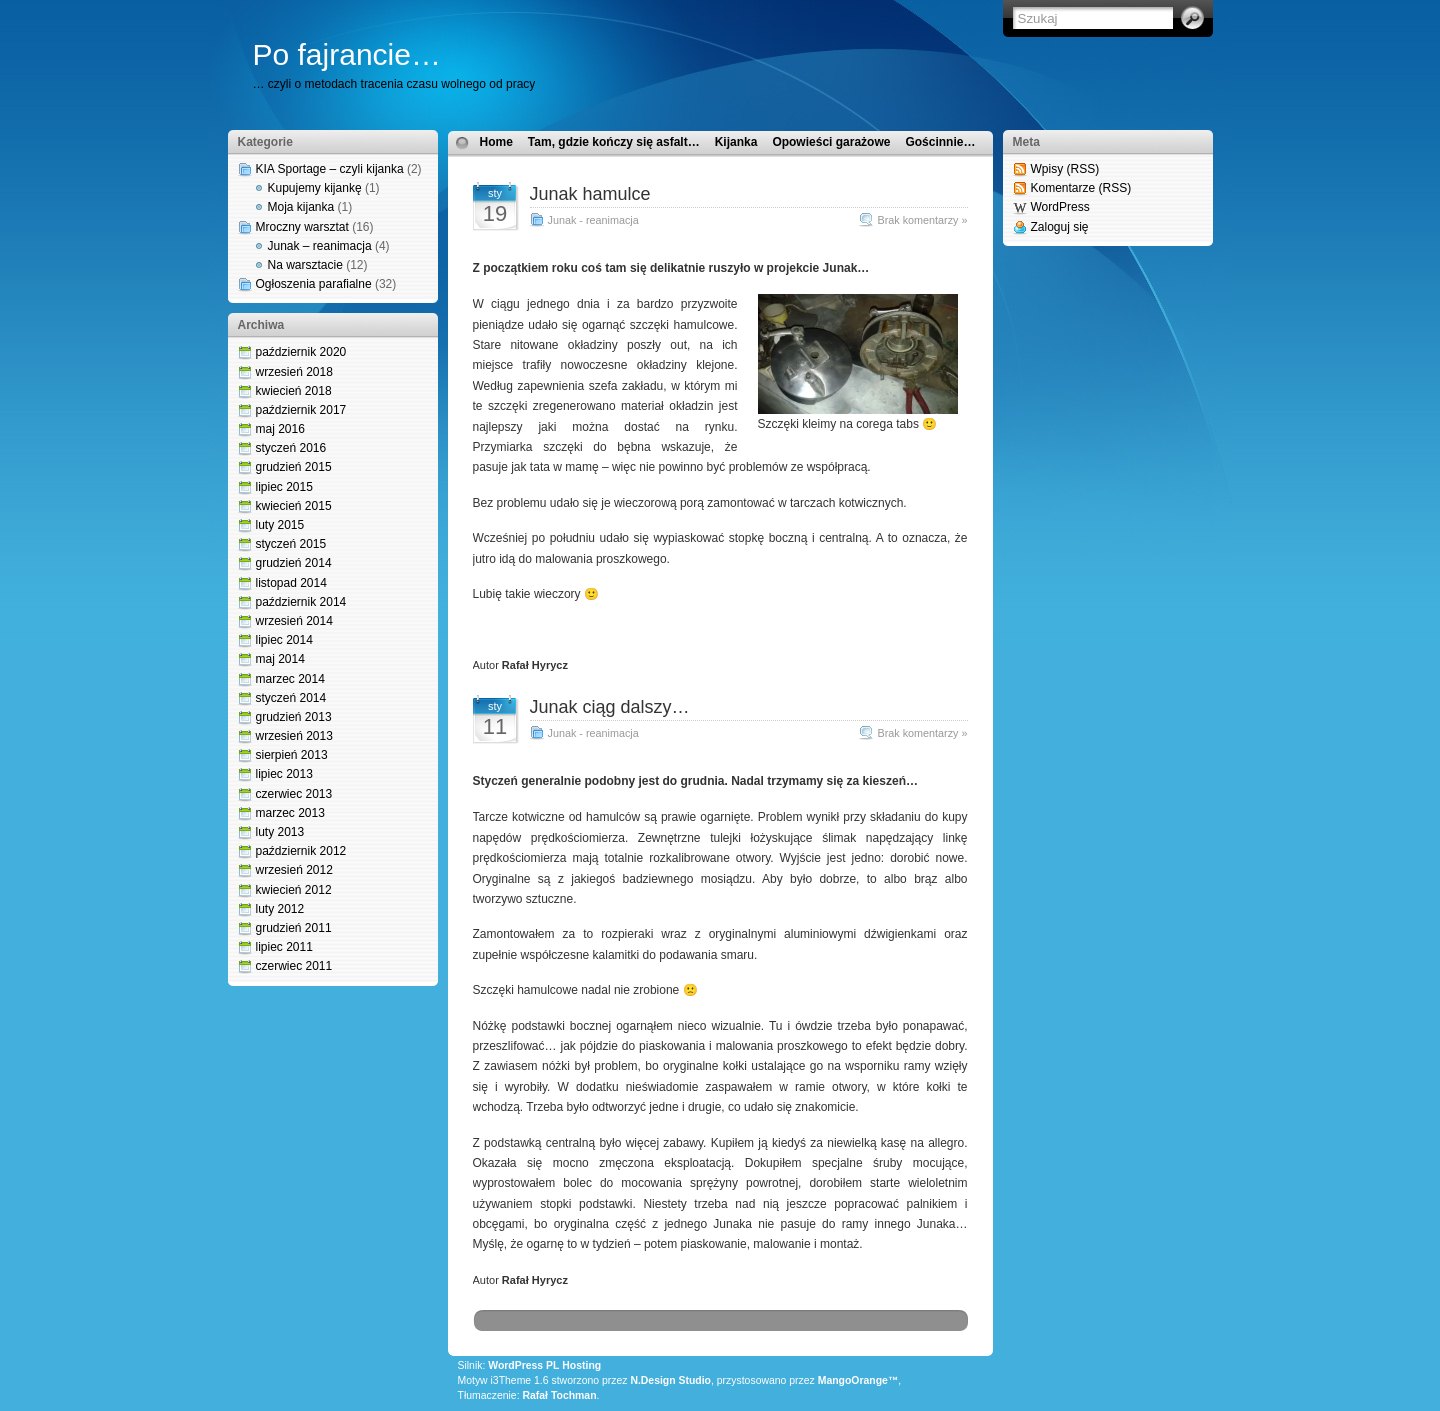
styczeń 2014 (291, 698)
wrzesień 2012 (294, 870)
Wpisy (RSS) (1065, 169)
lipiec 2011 (284, 947)
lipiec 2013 (284, 774)
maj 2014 (280, 659)
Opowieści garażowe (831, 142)
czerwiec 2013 (294, 794)
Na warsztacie (305, 265)
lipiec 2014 (284, 640)
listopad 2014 (291, 583)
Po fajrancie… (347, 54)
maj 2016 (280, 429)
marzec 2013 (290, 813)
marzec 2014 (290, 679)
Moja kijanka (301, 207)
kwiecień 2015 (294, 506)
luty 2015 (280, 525)
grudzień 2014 (294, 563)
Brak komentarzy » (922, 220)
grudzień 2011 (294, 928)
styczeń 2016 (291, 448)
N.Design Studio (670, 1380)
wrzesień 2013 (294, 736)
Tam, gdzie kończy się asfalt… (614, 142)
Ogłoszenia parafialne (314, 284)
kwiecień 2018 (294, 391)
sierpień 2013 (292, 755)
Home (496, 142)
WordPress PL (523, 1365)
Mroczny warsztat (302, 227)
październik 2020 (301, 352)
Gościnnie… (940, 142)
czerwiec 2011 (294, 966)
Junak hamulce (590, 194)
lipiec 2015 (284, 487)
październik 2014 (301, 602)
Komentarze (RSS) (1081, 188)
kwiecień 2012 (294, 890)
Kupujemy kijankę (315, 188)
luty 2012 (280, 909)
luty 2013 (280, 832)
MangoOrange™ (858, 1380)
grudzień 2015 (294, 467)
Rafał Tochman (559, 1395)
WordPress (1060, 207)
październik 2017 (301, 410)
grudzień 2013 (294, 717)
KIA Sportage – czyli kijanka (330, 169)
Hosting (581, 1365)
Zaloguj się (1060, 227)
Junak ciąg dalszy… (610, 707)
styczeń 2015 (291, 544)
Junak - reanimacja (593, 220)
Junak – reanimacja (320, 246)
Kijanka (736, 142)
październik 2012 (301, 851)
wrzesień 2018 (294, 372)
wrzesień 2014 (294, 621)
